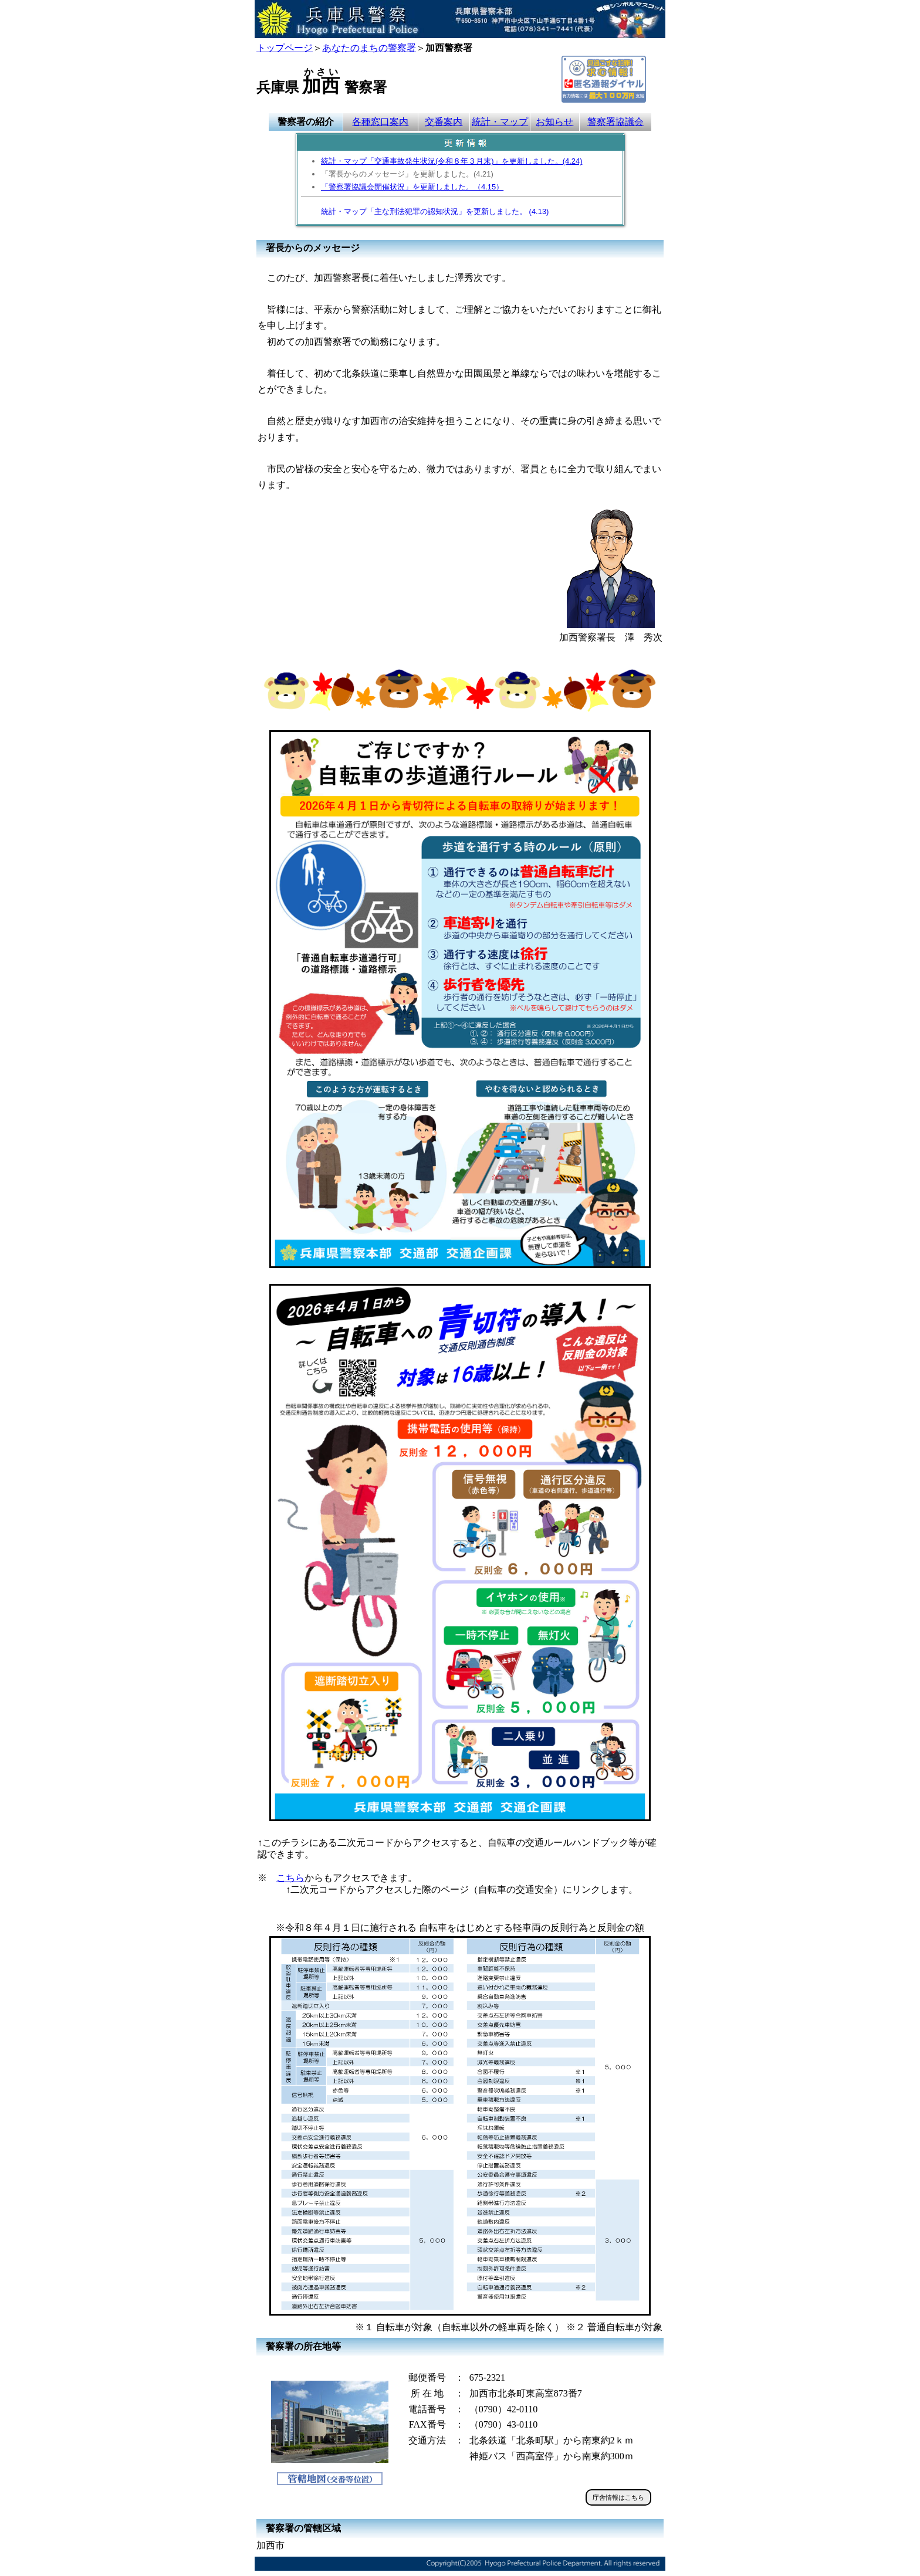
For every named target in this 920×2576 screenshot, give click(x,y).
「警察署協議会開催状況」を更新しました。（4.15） (412, 186)
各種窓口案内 (380, 122)
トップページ (284, 48)
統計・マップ (500, 122)
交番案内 (443, 122)
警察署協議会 (615, 122)
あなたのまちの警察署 (369, 48)
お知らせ (554, 122)
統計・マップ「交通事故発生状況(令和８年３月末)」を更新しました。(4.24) (451, 161)
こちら (290, 1878)
